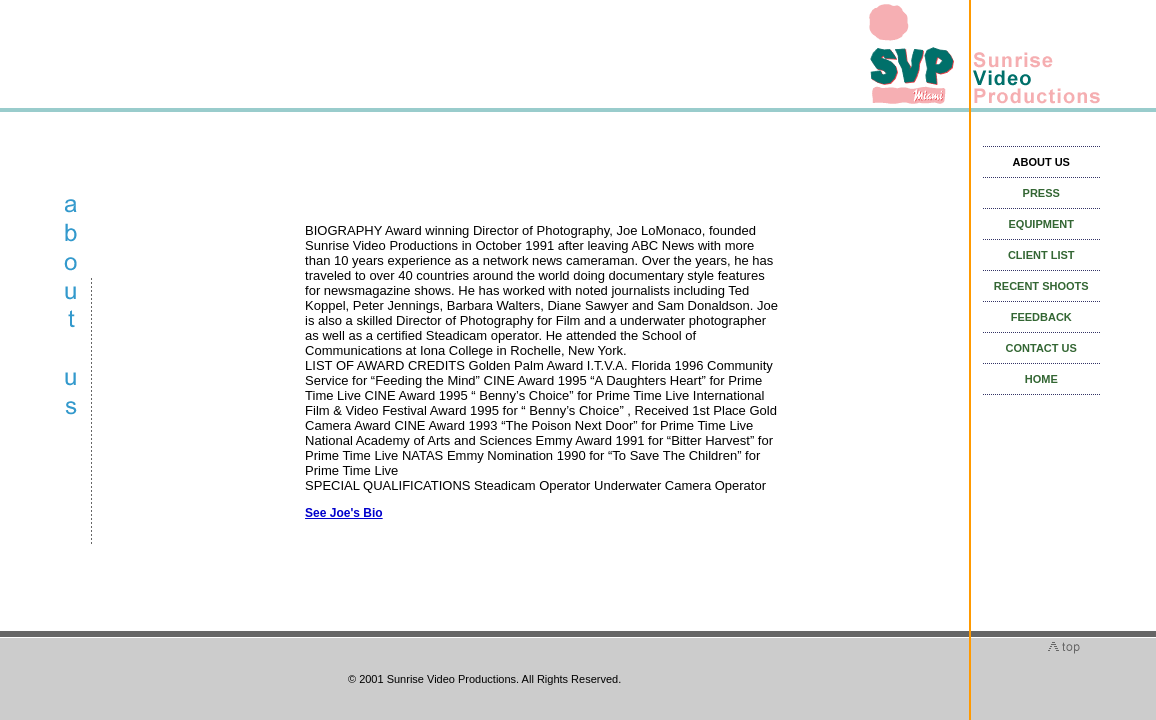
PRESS (1041, 193)
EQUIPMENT (1041, 224)
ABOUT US (1041, 162)
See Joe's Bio (344, 513)
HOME (1041, 379)
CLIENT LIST (1041, 255)
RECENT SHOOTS (1041, 286)
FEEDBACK (1041, 317)
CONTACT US (1041, 348)
